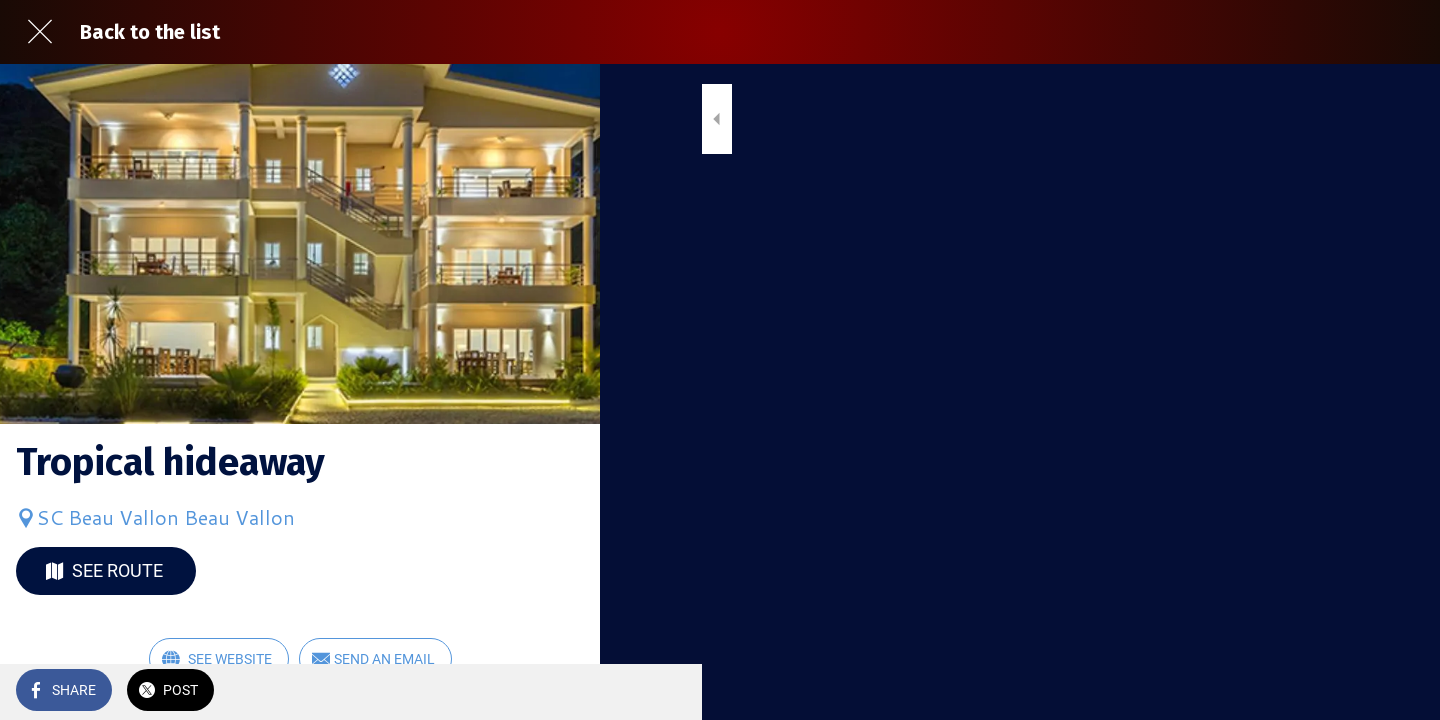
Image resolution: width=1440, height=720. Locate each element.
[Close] (40, 32)
